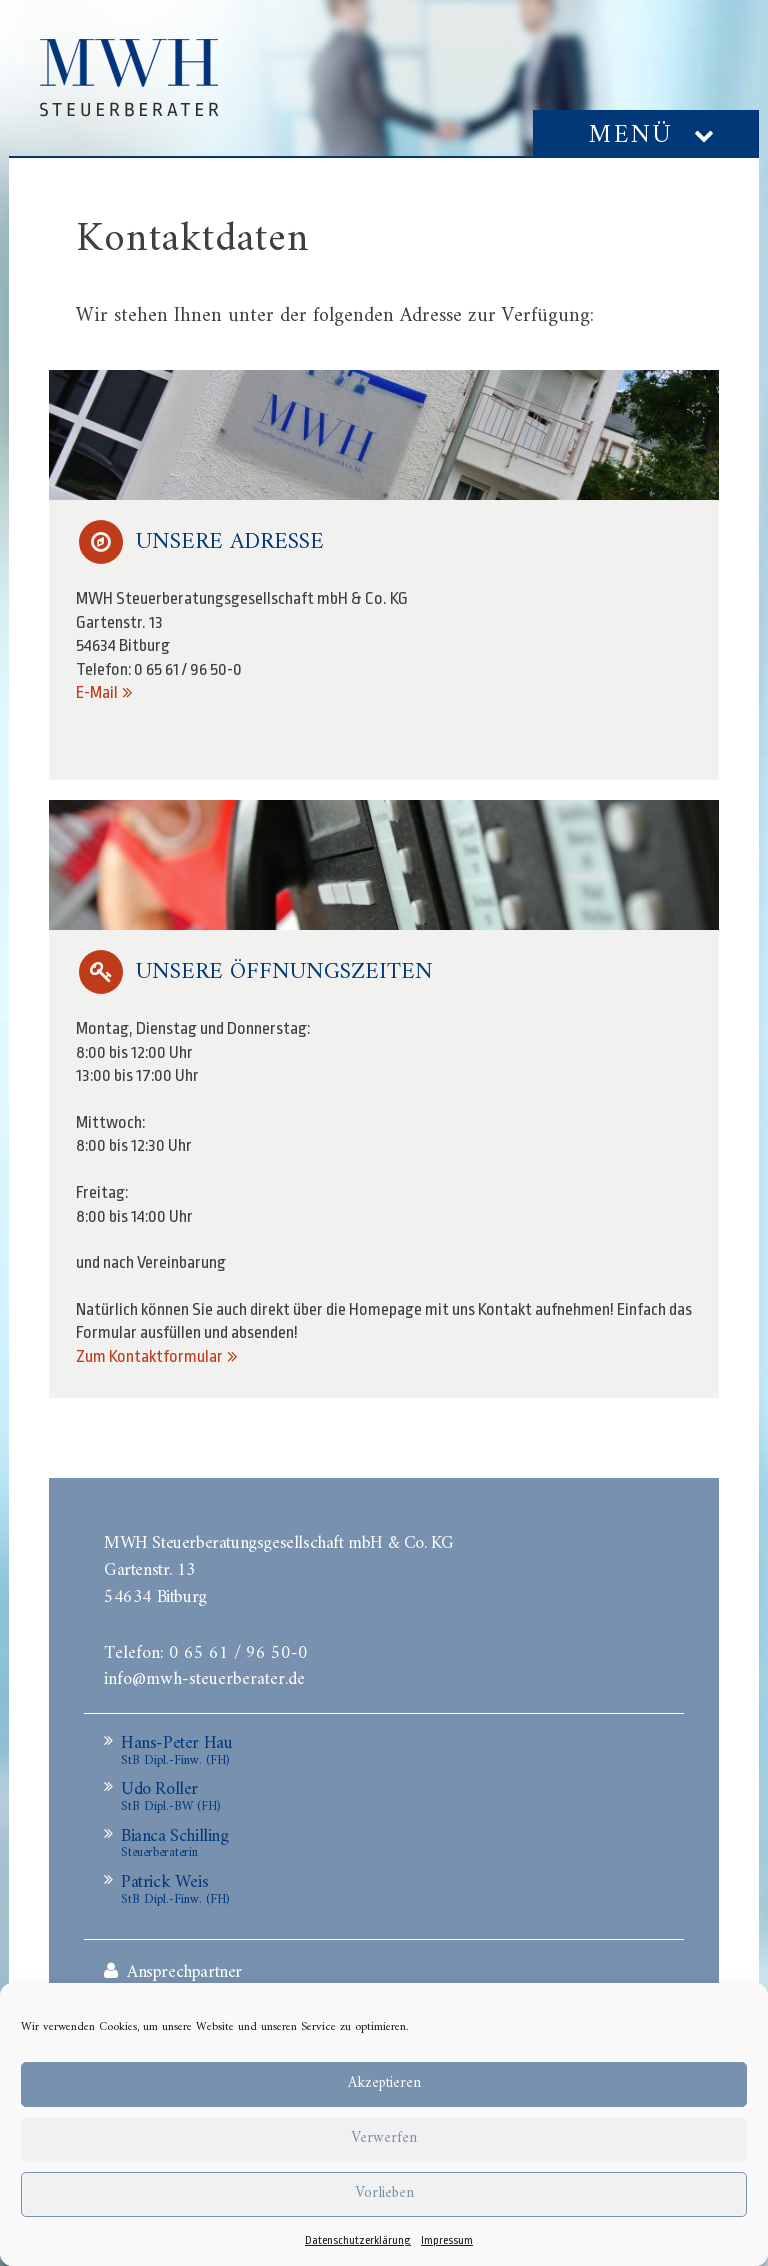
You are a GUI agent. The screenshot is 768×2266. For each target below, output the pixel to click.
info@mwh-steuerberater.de (204, 1677)
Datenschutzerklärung (358, 2240)
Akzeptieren (384, 2083)
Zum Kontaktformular (149, 1356)
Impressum (447, 2240)
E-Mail (97, 692)
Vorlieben (384, 2193)
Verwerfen (384, 2138)
